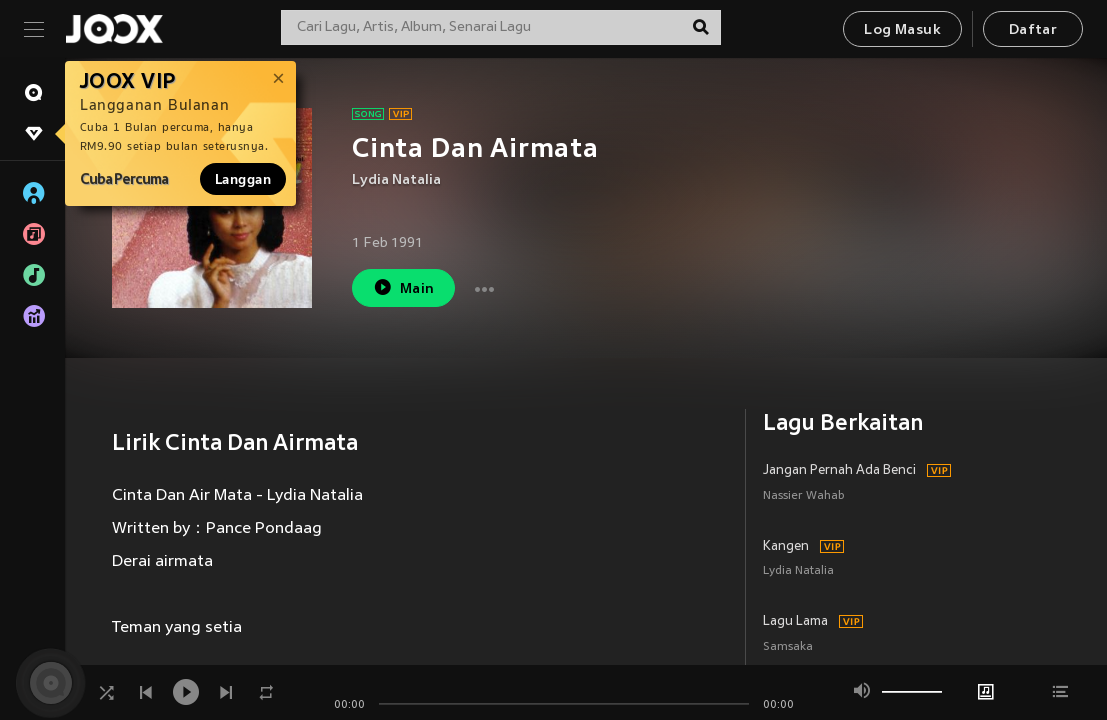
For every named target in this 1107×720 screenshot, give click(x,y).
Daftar (1033, 30)
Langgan (243, 179)
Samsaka (788, 647)
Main (403, 287)
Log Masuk (902, 30)
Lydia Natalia (396, 180)
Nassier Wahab (804, 496)
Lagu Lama (795, 622)
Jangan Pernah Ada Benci (839, 471)
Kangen (786, 547)
